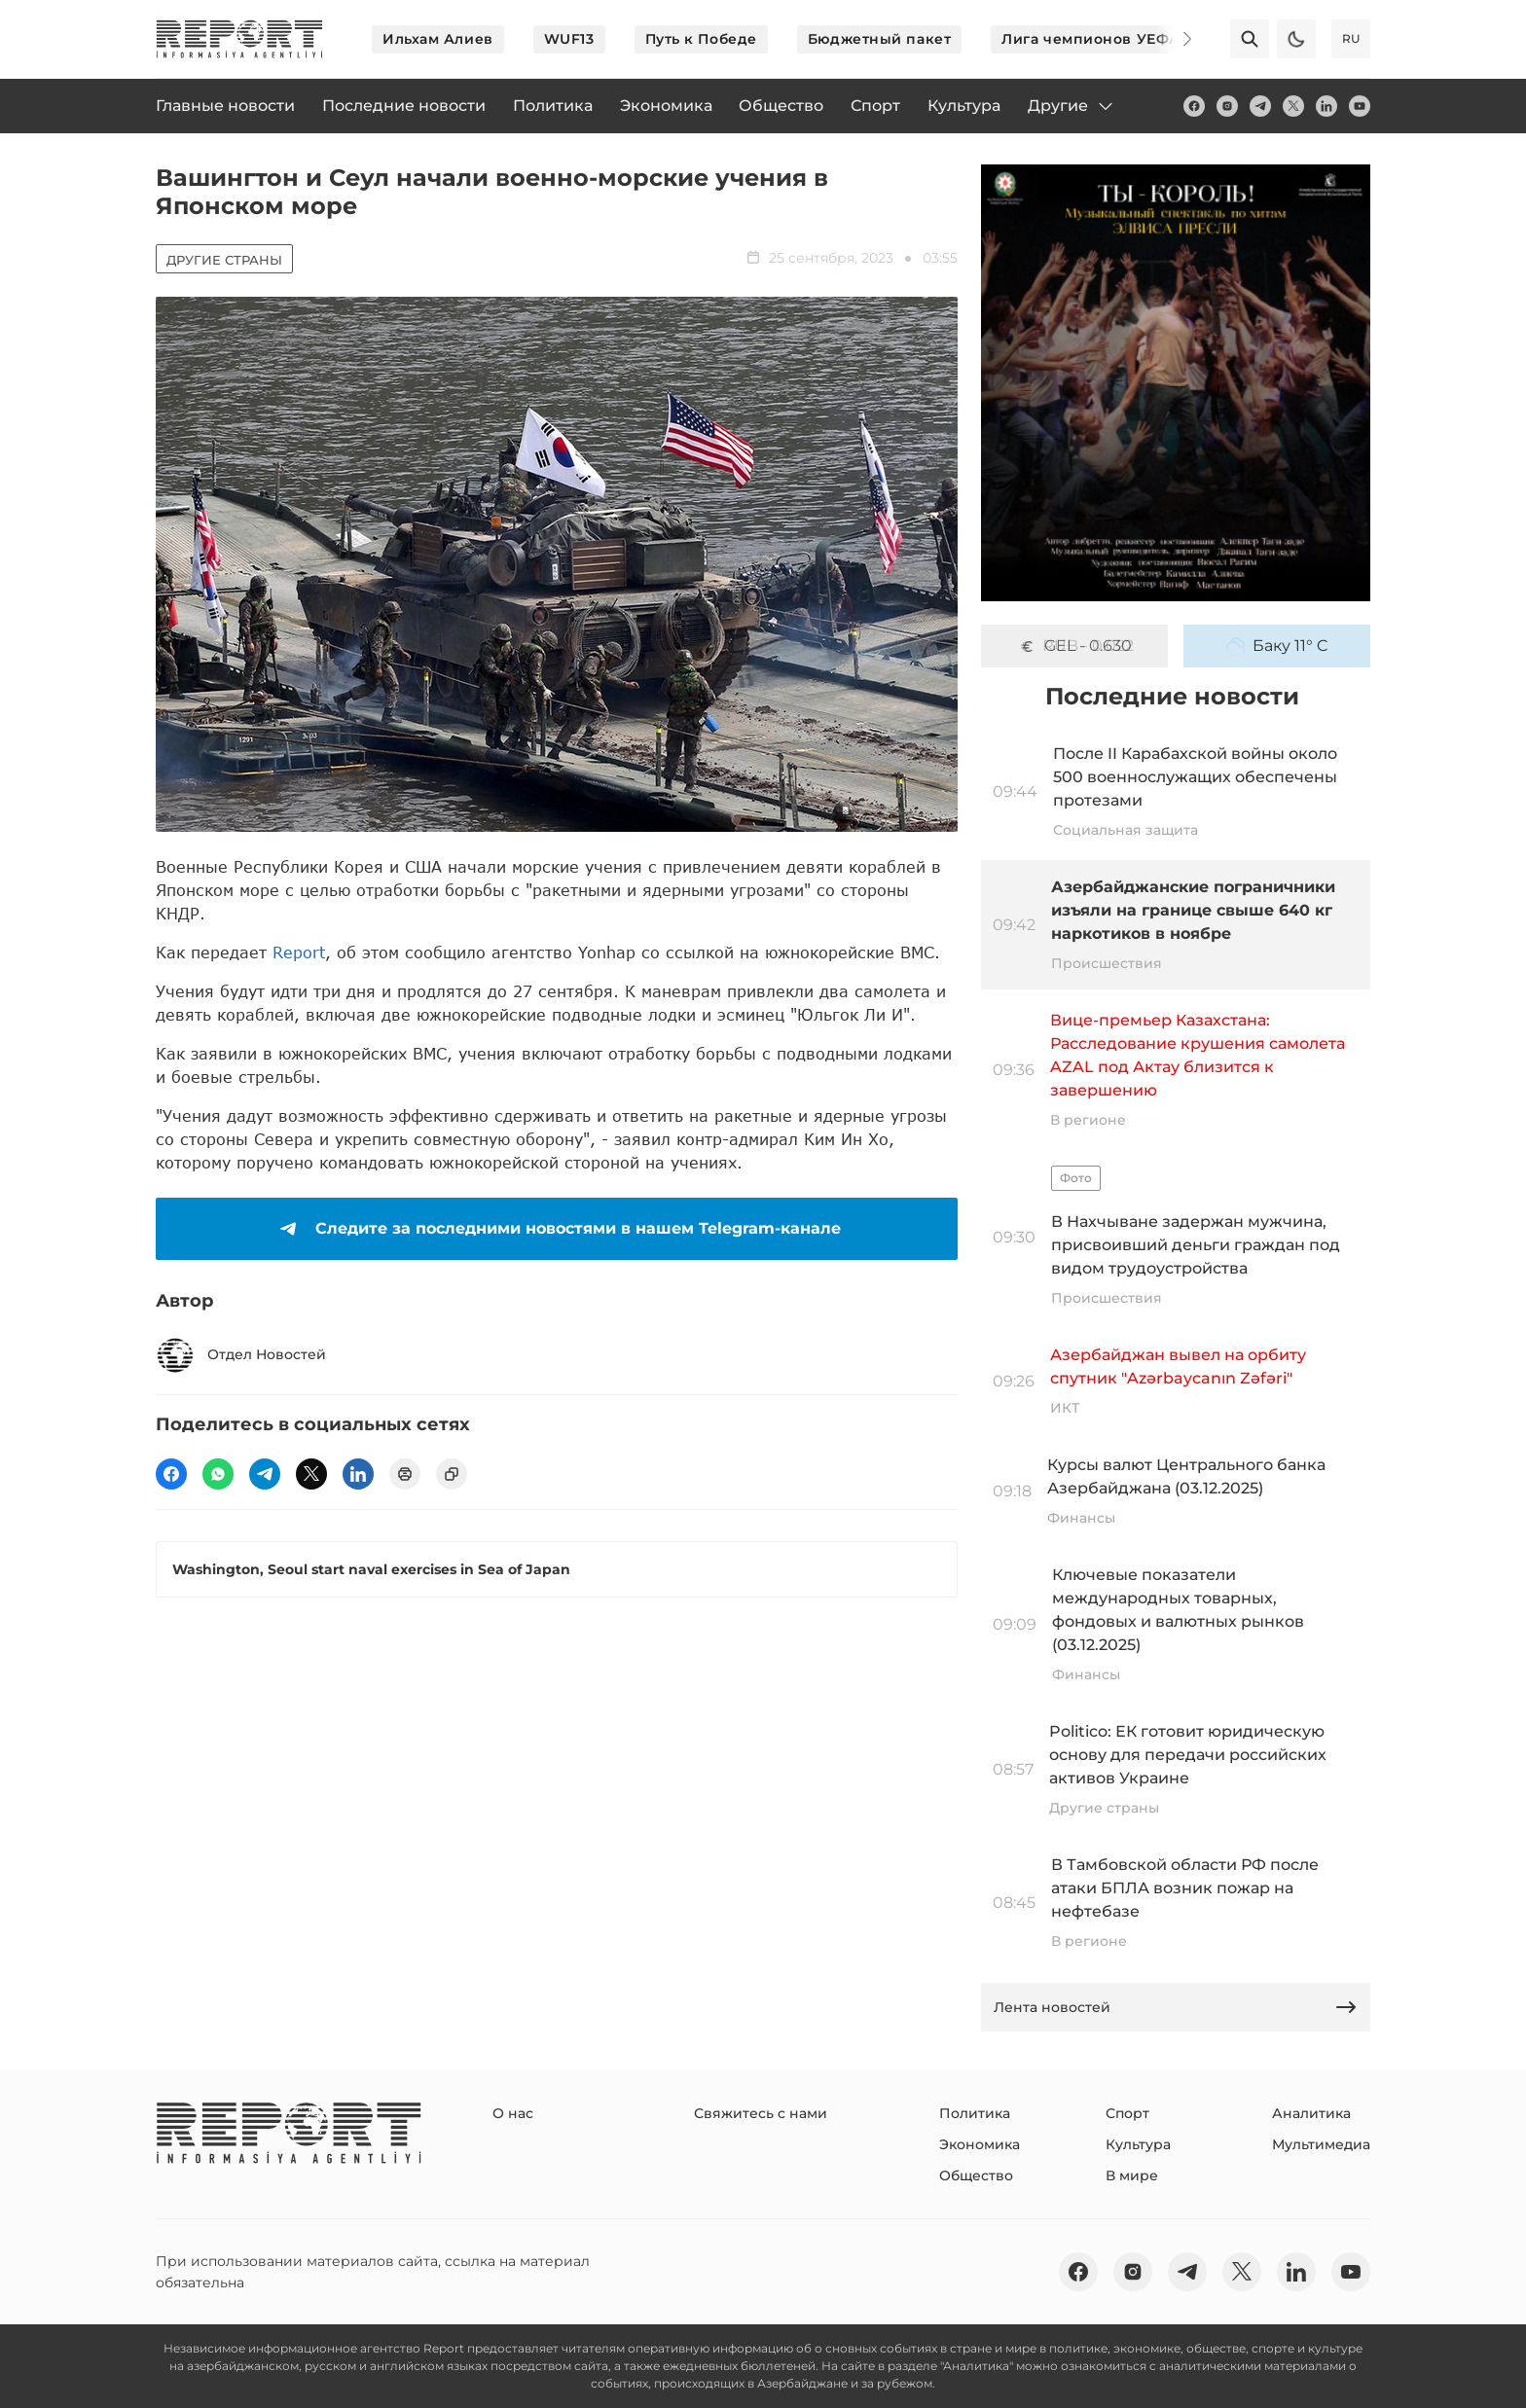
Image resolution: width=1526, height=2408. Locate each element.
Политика (974, 2113)
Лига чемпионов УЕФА (1091, 39)
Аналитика (1311, 2113)
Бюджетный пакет (879, 39)
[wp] (218, 1474)
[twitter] (1293, 106)
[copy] (451, 1474)
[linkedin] (1326, 106)
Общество (976, 2175)
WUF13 (569, 39)
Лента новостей (1176, 2007)
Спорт (1127, 2113)
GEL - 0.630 (1075, 646)
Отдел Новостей (241, 1355)
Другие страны (224, 260)
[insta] (1227, 106)
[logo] (239, 38)
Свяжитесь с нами (760, 2113)
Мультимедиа (1321, 2144)
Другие (1071, 106)
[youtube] (1359, 106)
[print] (404, 1474)
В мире (1132, 2175)
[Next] (1173, 39)
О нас (512, 2113)
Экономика (979, 2144)
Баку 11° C (1277, 646)
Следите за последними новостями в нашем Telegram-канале (556, 1228)
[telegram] (1260, 106)
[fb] (1194, 106)
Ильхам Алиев (437, 39)
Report (298, 952)
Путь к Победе (701, 39)
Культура (1138, 2144)
